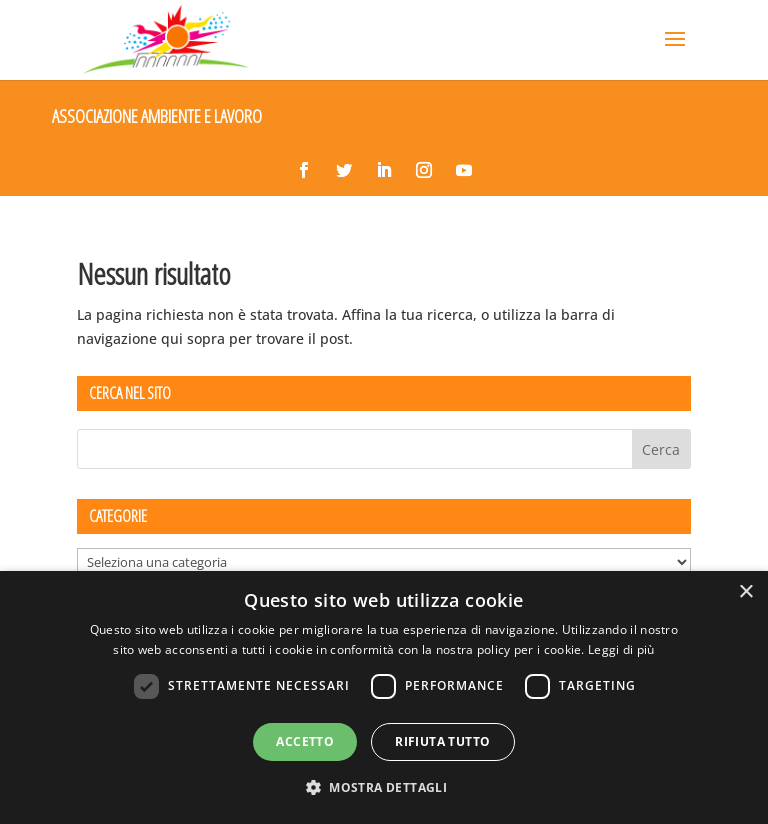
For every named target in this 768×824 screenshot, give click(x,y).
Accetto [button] (305, 741)
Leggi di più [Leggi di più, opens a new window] (621, 649)
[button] (384, 788)
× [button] (745, 592)
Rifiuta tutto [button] (442, 741)
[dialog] (384, 697)
